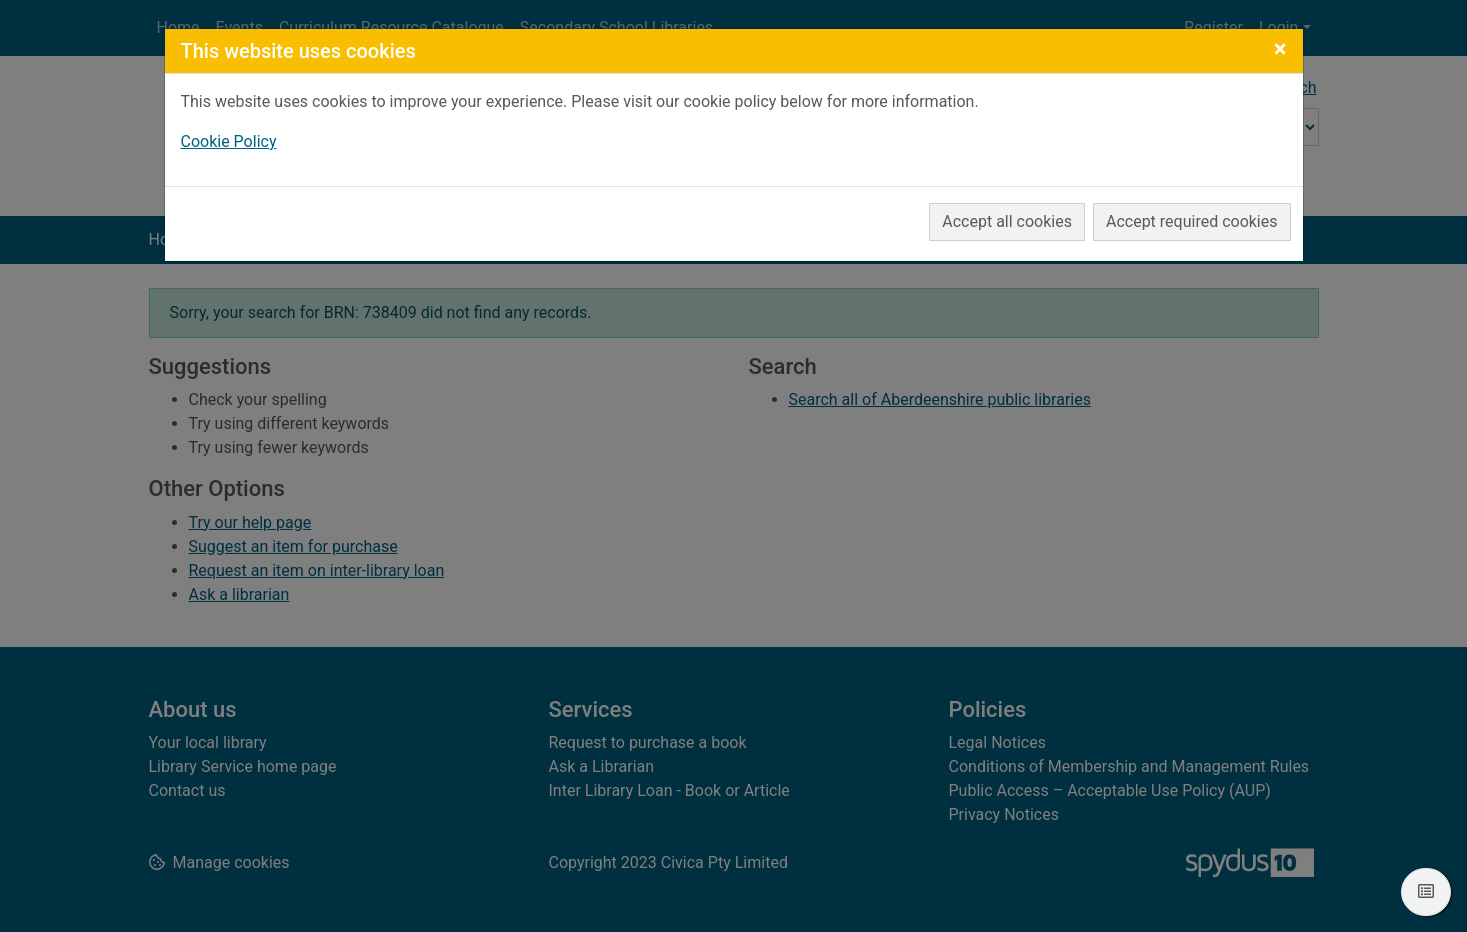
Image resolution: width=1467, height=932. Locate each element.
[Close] (1280, 49)
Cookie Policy (229, 141)
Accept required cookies (1192, 221)
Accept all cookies (1007, 221)
